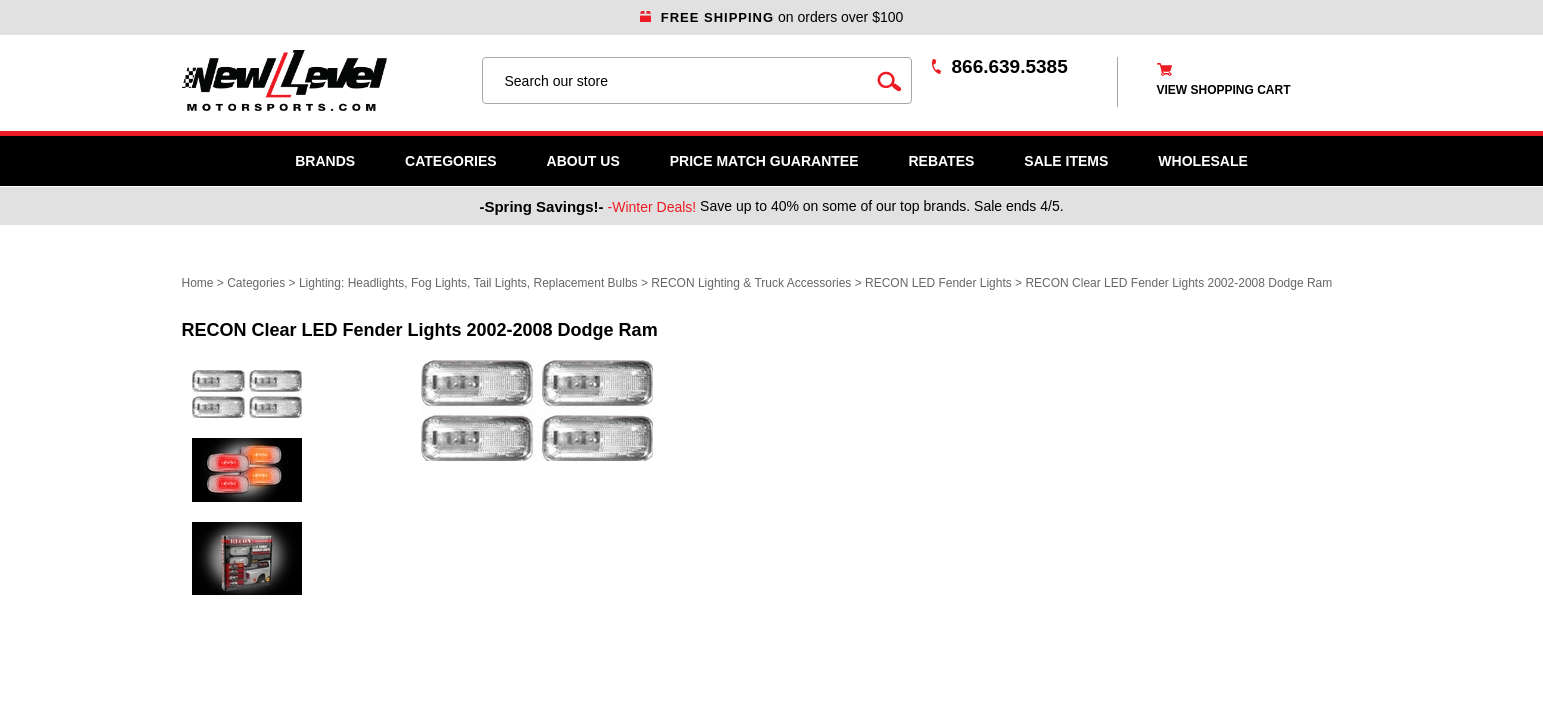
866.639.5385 (1010, 66)
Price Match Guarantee (764, 161)
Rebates (941, 161)
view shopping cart (1224, 90)
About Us (583, 161)
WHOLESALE (1202, 161)
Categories (451, 161)
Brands (325, 161)
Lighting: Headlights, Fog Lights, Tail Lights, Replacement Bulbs (468, 283)
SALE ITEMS (1066, 161)
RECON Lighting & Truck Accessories (751, 283)
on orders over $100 (772, 17)
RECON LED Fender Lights (938, 283)
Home (198, 283)
